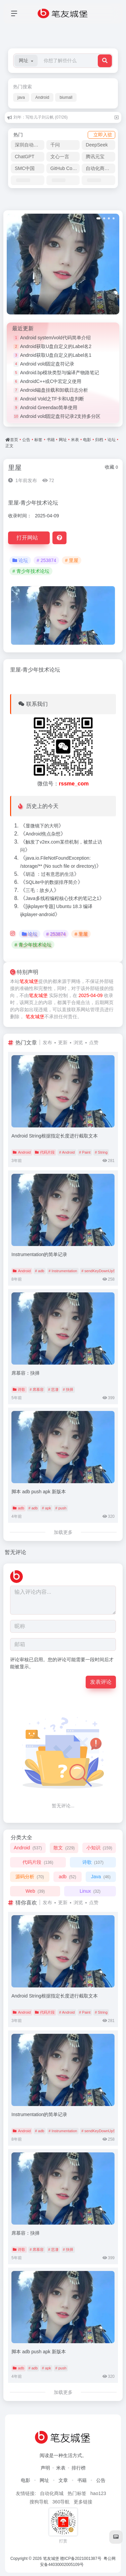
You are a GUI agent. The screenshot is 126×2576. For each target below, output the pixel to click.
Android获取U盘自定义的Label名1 (55, 355)
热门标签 (77, 2493)
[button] (26, 61)
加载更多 (63, 1532)
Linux (90, 1891)
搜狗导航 (39, 2501)
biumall (65, 97)
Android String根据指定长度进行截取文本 (54, 1136)
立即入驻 (102, 134)
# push (61, 1508)
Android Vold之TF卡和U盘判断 (52, 398)
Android (42, 97)
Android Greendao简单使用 (48, 407)
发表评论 (101, 1682)
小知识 (99, 1847)
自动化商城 (52, 2493)
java (21, 97)
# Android (67, 1152)
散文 (64, 1847)
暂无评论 (15, 1552)
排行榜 (79, 2468)
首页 (14, 439)
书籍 (51, 439)
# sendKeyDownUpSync (101, 1271)
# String (101, 1152)
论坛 (112, 439)
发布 (47, 1042)
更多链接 (83, 2501)
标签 (38, 439)
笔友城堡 (28, 981)
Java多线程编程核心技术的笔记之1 (62, 898)
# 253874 (46, 560)
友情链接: (26, 2493)
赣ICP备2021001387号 (80, 2558)
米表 (75, 439)
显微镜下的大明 (42, 825)
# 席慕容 (37, 1389)
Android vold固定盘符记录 (47, 364)
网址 (63, 439)
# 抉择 (68, 1389)
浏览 (78, 1042)
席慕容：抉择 (25, 1373)
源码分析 (29, 1876)
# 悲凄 (53, 1389)
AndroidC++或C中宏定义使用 (51, 381)
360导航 (61, 2501)
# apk (46, 1508)
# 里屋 (71, 560)
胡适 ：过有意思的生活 (50, 874)
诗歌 (19, 1389)
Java (101, 1876)
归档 (99, 439)
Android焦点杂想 (43, 833)
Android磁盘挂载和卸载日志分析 (54, 390)
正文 (9, 445)
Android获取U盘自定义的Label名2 (55, 346)
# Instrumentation (62, 1271)
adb (18, 1508)
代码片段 (45, 1152)
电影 (87, 439)
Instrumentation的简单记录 (39, 1254)
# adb (39, 1271)
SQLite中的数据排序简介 (52, 882)
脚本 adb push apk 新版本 (38, 1491)
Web (35, 1891)
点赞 (93, 1042)
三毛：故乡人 (40, 890)
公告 (26, 439)
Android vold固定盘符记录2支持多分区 (60, 416)
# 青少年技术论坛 (30, 571)
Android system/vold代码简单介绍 (55, 337)
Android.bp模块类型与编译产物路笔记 (59, 372)
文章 (63, 2480)
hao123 (98, 2493)
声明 (45, 2468)
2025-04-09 (91, 995)
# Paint (84, 1152)
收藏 (111, 467)
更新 (63, 1042)
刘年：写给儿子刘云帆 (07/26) (40, 117)
